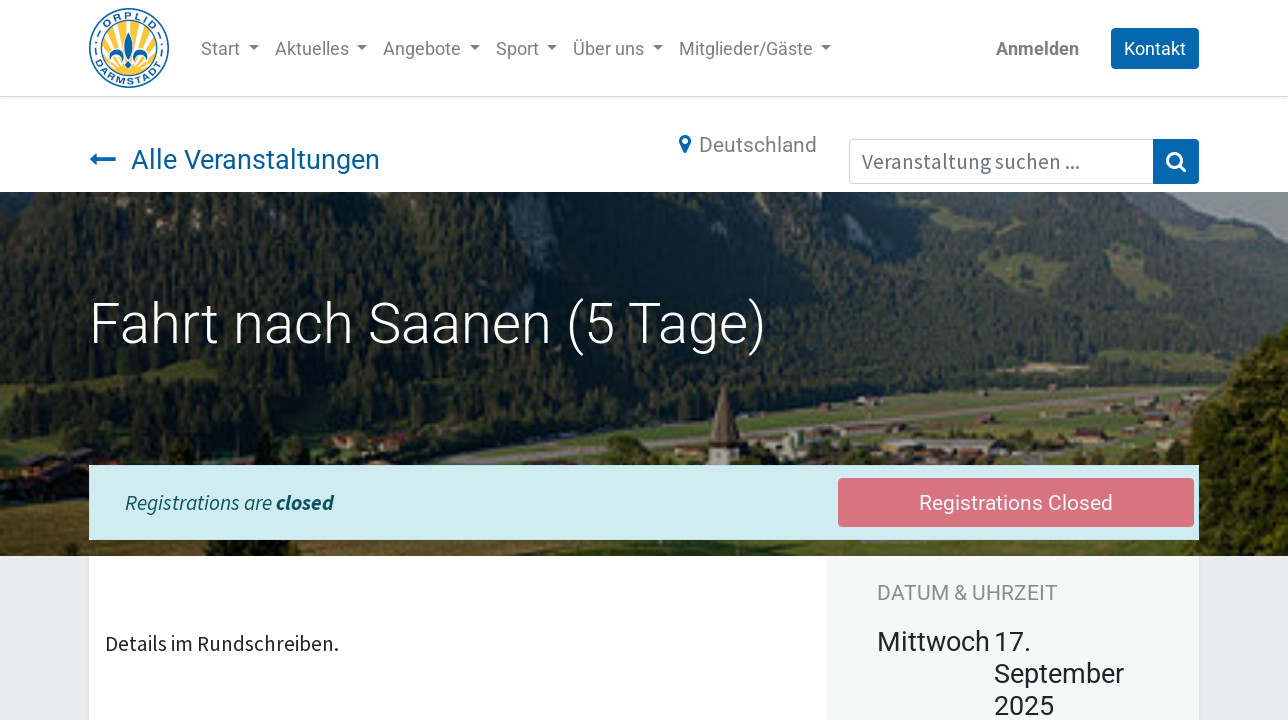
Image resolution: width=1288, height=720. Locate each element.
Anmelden (1037, 48)
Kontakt (1155, 48)
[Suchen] (1176, 162)
